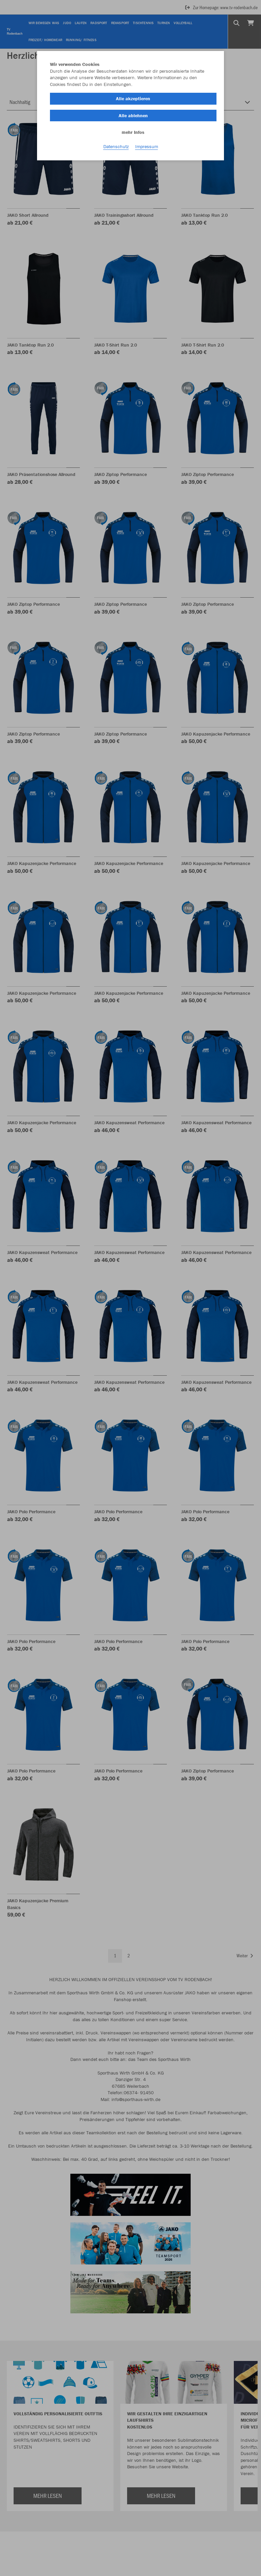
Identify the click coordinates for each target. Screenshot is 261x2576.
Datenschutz (116, 146)
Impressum (146, 146)
